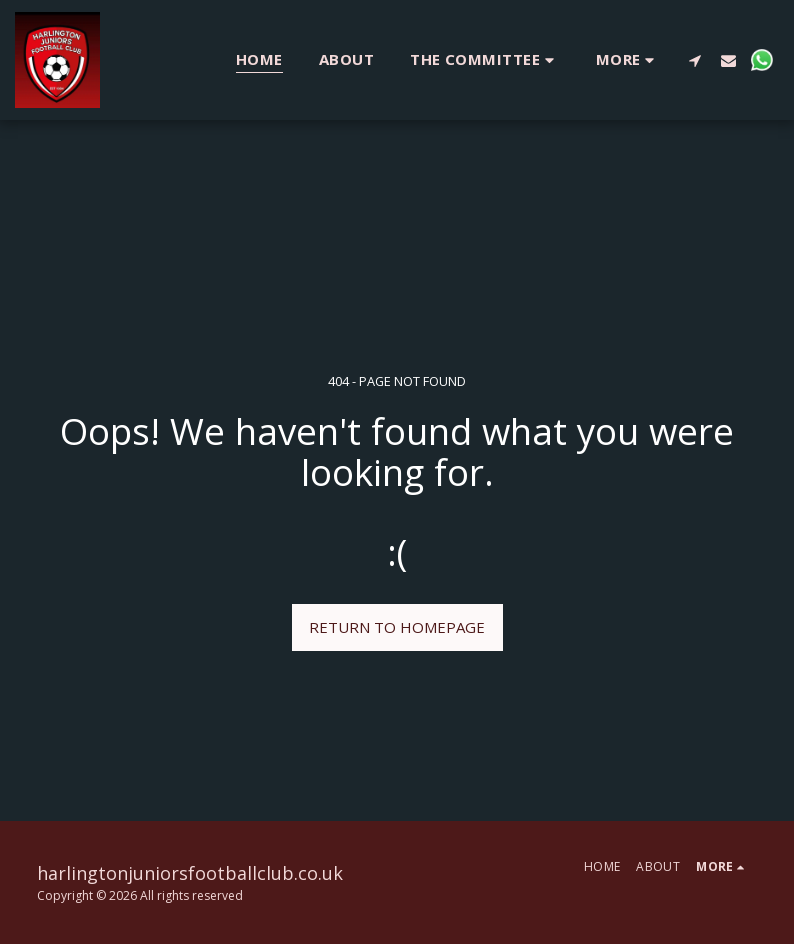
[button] (485, 59)
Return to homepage (397, 627)
